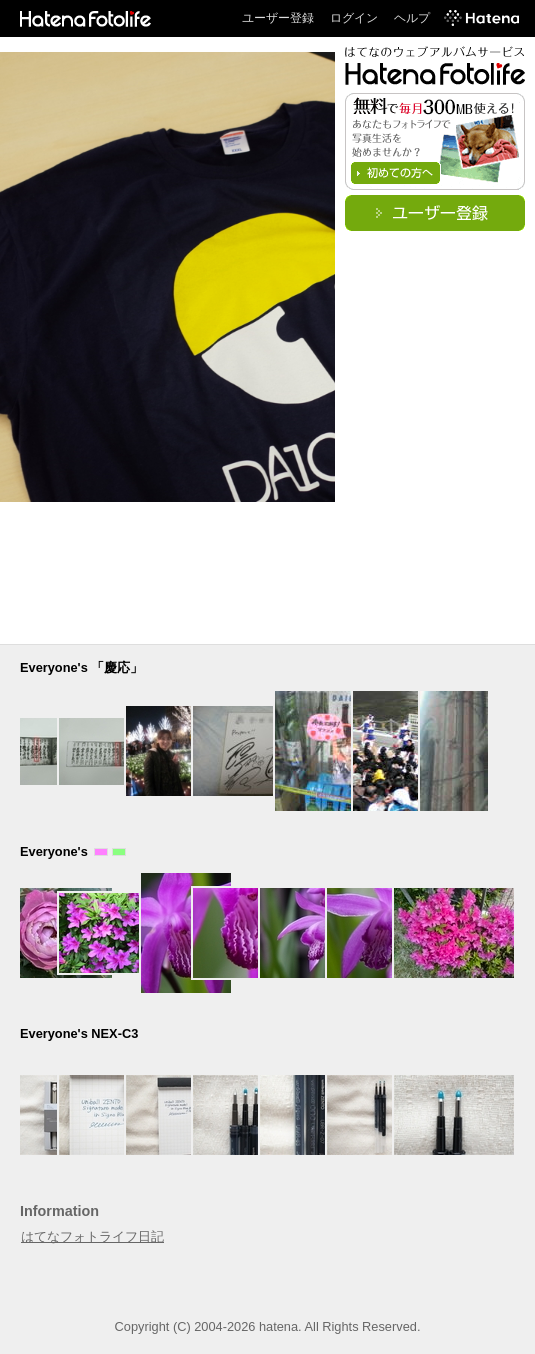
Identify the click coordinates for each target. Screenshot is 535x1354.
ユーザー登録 (278, 18)
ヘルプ (412, 18)
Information (59, 1211)
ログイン (354, 18)
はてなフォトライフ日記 (92, 1236)
